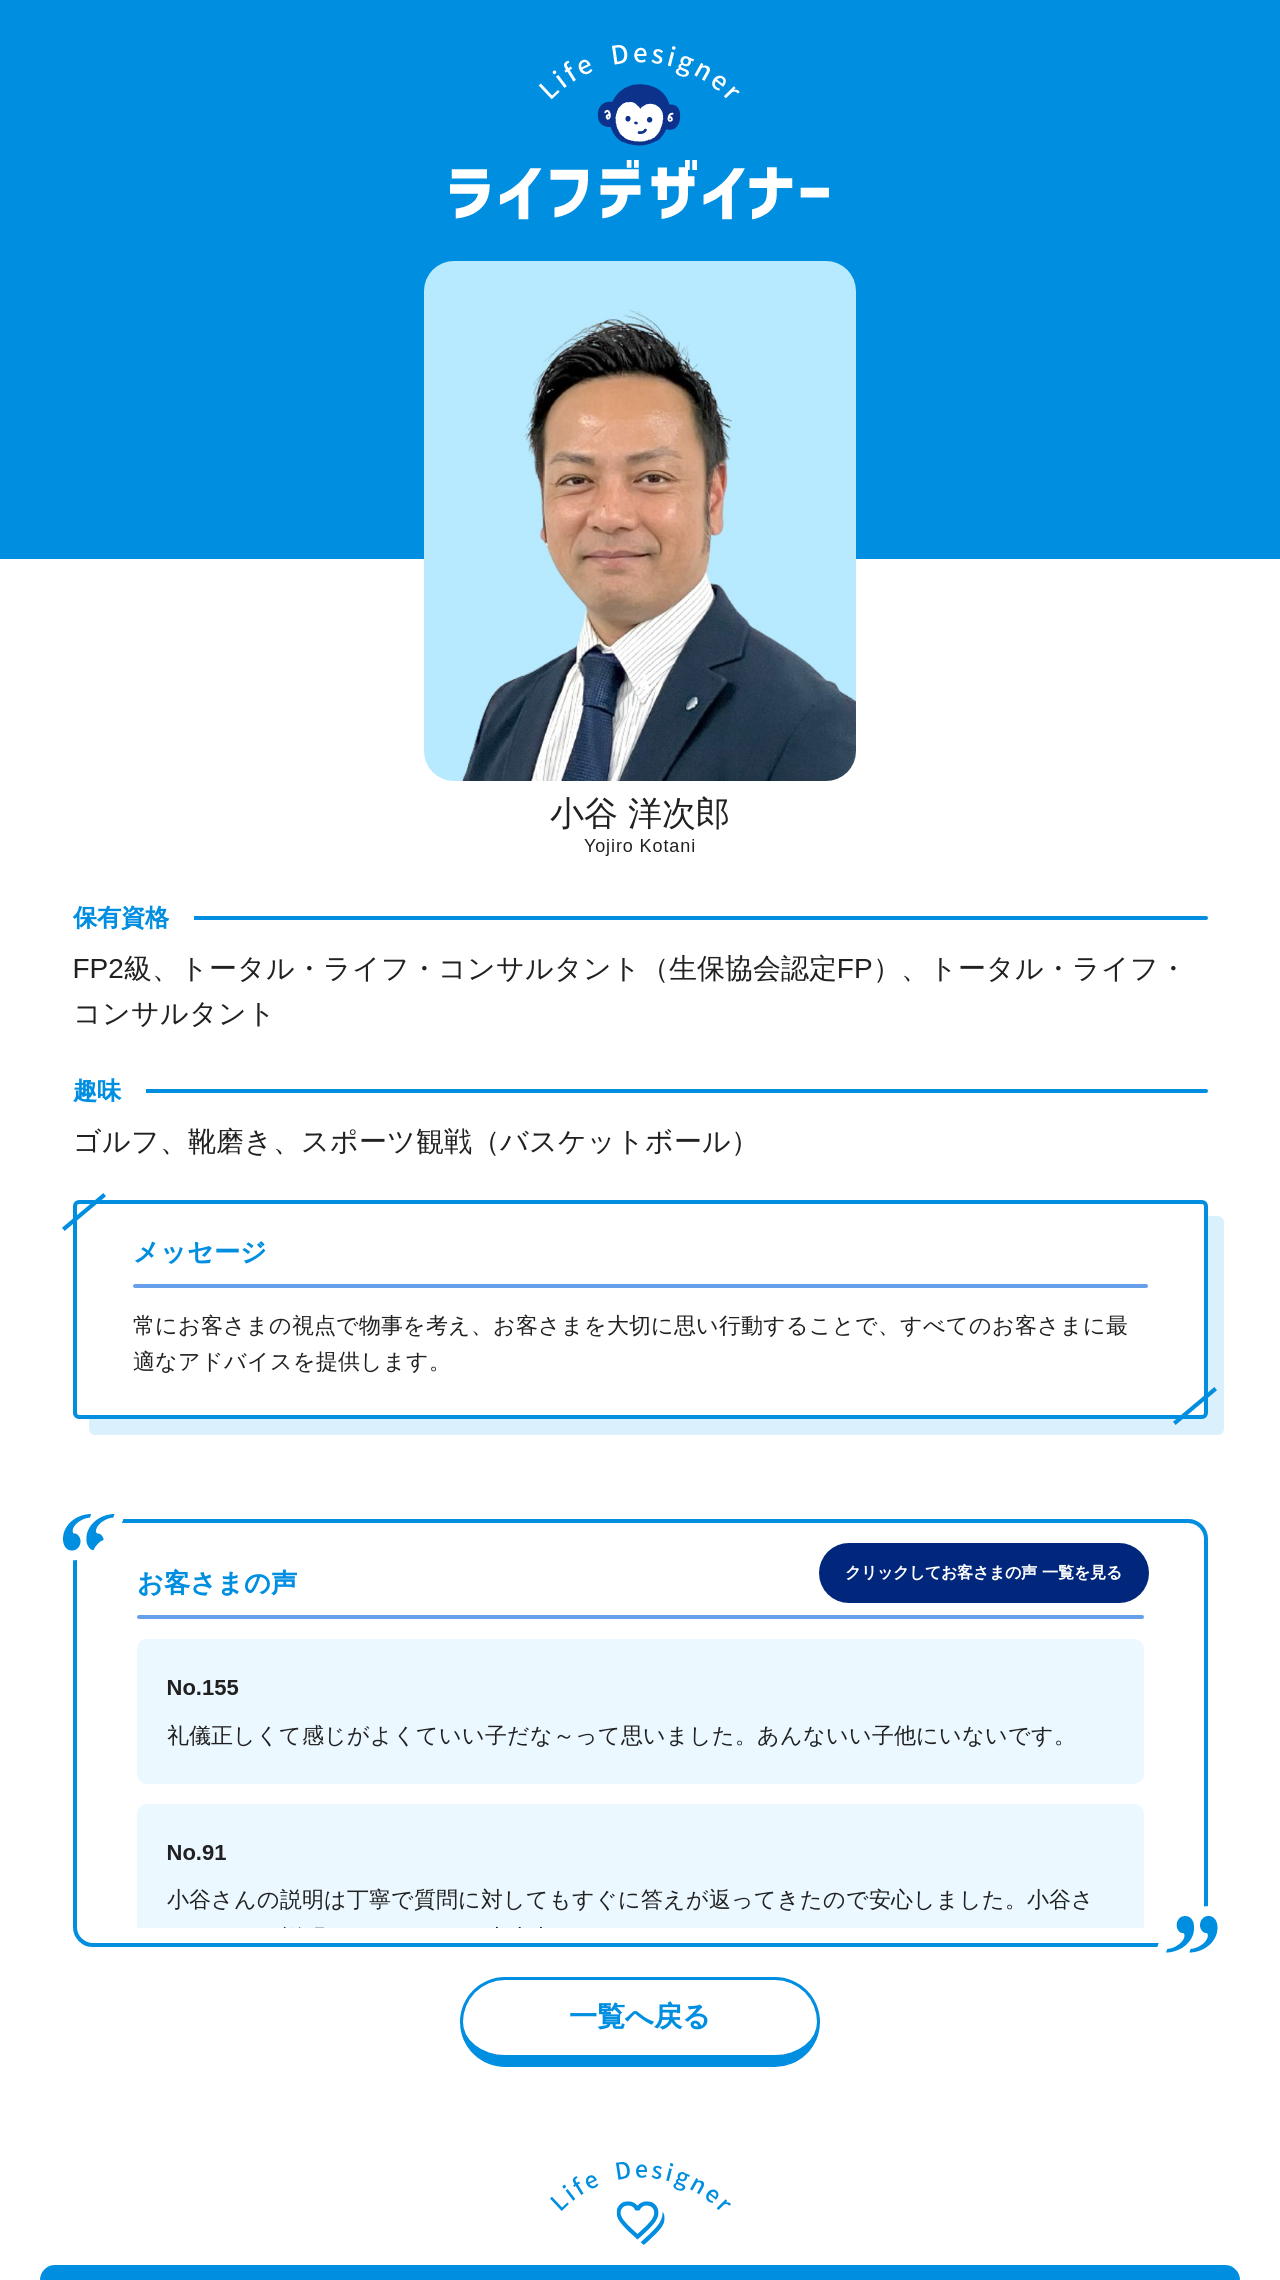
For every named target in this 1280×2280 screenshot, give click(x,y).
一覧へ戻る (640, 2016)
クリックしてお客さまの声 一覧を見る (983, 1572)
